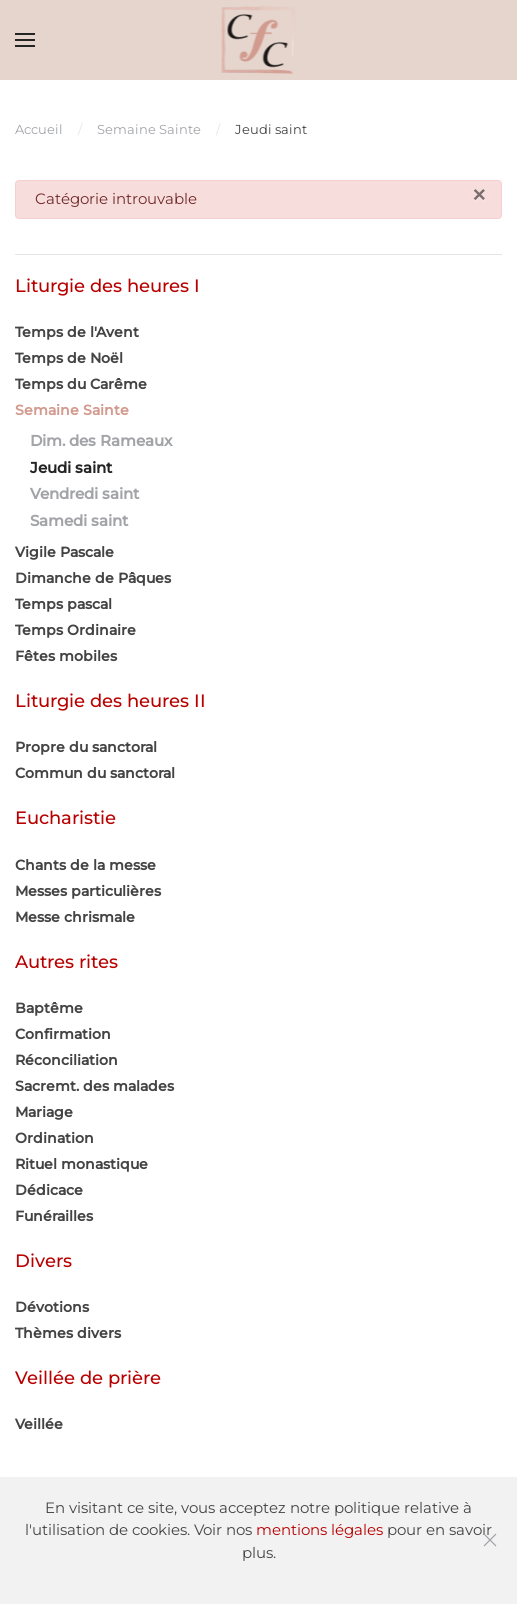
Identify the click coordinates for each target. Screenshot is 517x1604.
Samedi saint (79, 520)
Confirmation (63, 1034)
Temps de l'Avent (77, 332)
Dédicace (49, 1190)
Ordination (54, 1138)
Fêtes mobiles (66, 656)
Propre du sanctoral (86, 747)
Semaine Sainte (72, 410)
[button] (25, 40)
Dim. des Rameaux (101, 440)
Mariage (44, 1112)
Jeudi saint (71, 467)
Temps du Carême (81, 384)
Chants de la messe (85, 865)
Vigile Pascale (64, 552)
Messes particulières (88, 891)
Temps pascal (63, 604)
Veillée (39, 1424)
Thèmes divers (68, 1333)
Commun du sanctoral (95, 773)
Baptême (49, 1008)
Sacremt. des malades (94, 1086)
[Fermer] (479, 195)
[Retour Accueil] (258, 40)
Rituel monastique (81, 1164)
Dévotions (52, 1307)
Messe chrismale (75, 917)
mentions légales (319, 1529)
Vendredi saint (84, 493)
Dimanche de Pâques (93, 578)
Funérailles (54, 1216)
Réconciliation (66, 1060)
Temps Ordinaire (75, 630)
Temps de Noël (69, 358)
